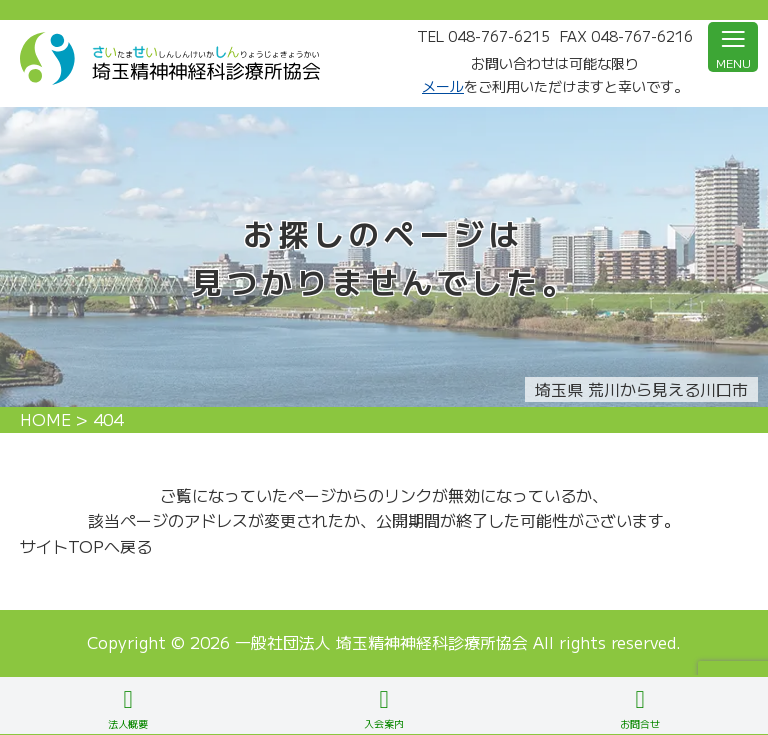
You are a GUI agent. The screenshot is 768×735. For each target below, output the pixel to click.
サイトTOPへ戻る (86, 546)
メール (443, 86)
